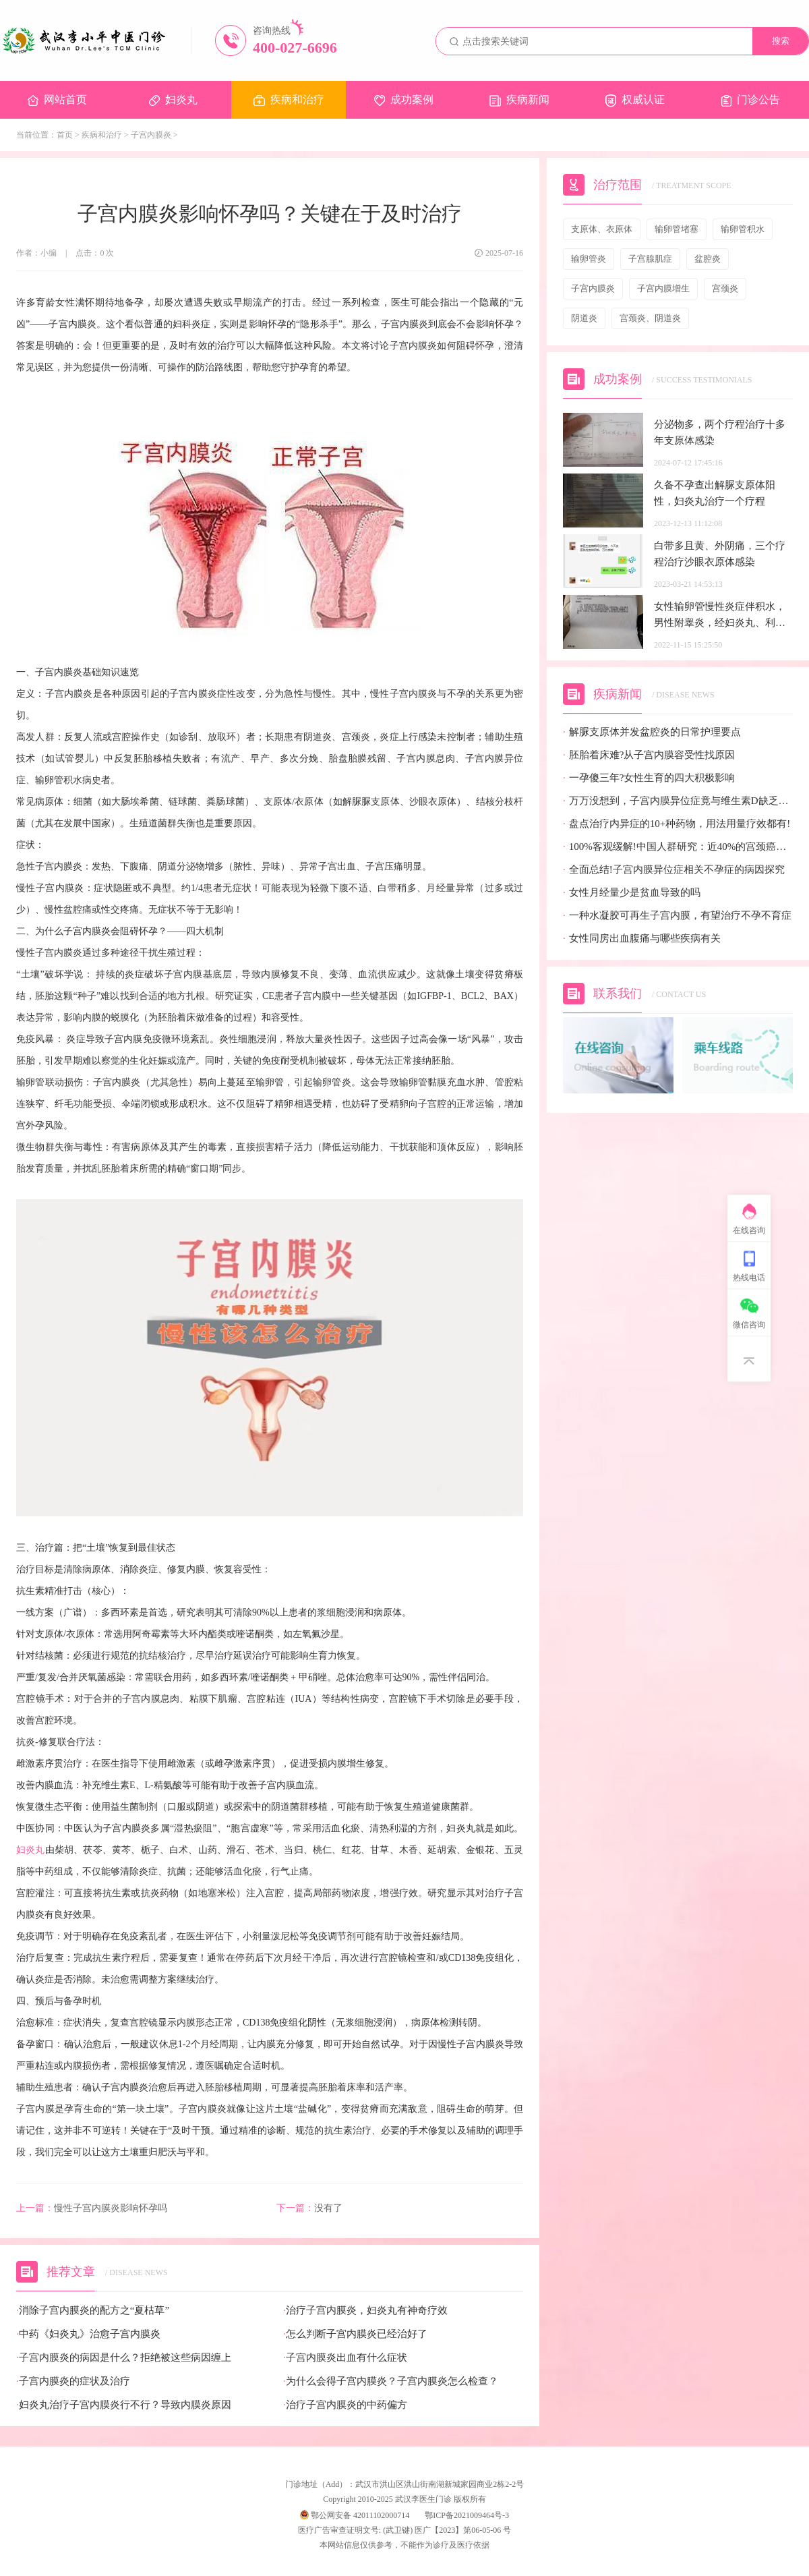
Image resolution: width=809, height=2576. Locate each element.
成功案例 (403, 100)
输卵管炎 (588, 259)
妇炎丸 (173, 100)
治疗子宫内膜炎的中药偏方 (345, 2405)
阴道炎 (584, 318)
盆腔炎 (707, 259)
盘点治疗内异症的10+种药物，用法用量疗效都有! (676, 824)
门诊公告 (750, 100)
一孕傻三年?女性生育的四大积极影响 (649, 778)
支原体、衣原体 (601, 229)
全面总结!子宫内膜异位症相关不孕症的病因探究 (674, 870)
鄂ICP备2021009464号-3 (467, 2515)
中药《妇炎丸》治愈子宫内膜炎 (88, 2334)
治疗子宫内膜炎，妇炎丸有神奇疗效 (365, 2311)
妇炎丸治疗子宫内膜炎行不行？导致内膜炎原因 (123, 2405)
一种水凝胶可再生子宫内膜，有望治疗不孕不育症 (677, 916)
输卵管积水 (743, 229)
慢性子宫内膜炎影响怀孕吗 (91, 2208)
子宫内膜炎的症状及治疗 (73, 2381)
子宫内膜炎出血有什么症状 (345, 2358)
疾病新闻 (519, 100)
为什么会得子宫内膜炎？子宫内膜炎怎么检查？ (390, 2381)
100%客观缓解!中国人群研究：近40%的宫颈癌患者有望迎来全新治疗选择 (678, 847)
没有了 (309, 2208)
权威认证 (635, 100)
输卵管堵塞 (676, 229)
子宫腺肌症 (650, 259)
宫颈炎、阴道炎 (650, 318)
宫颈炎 (725, 288)
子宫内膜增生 (663, 288)
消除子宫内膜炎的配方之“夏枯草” (92, 2311)
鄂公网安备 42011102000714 (354, 2515)
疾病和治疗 (288, 100)
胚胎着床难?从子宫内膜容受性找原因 (649, 755)
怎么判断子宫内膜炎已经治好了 (355, 2334)
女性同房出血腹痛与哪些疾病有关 (642, 939)
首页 (65, 135)
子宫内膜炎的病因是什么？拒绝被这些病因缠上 (123, 2358)
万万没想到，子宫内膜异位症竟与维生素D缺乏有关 (678, 801)
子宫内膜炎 (151, 135)
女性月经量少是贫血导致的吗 (631, 893)
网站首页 (57, 100)
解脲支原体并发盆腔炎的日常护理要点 (652, 732)
